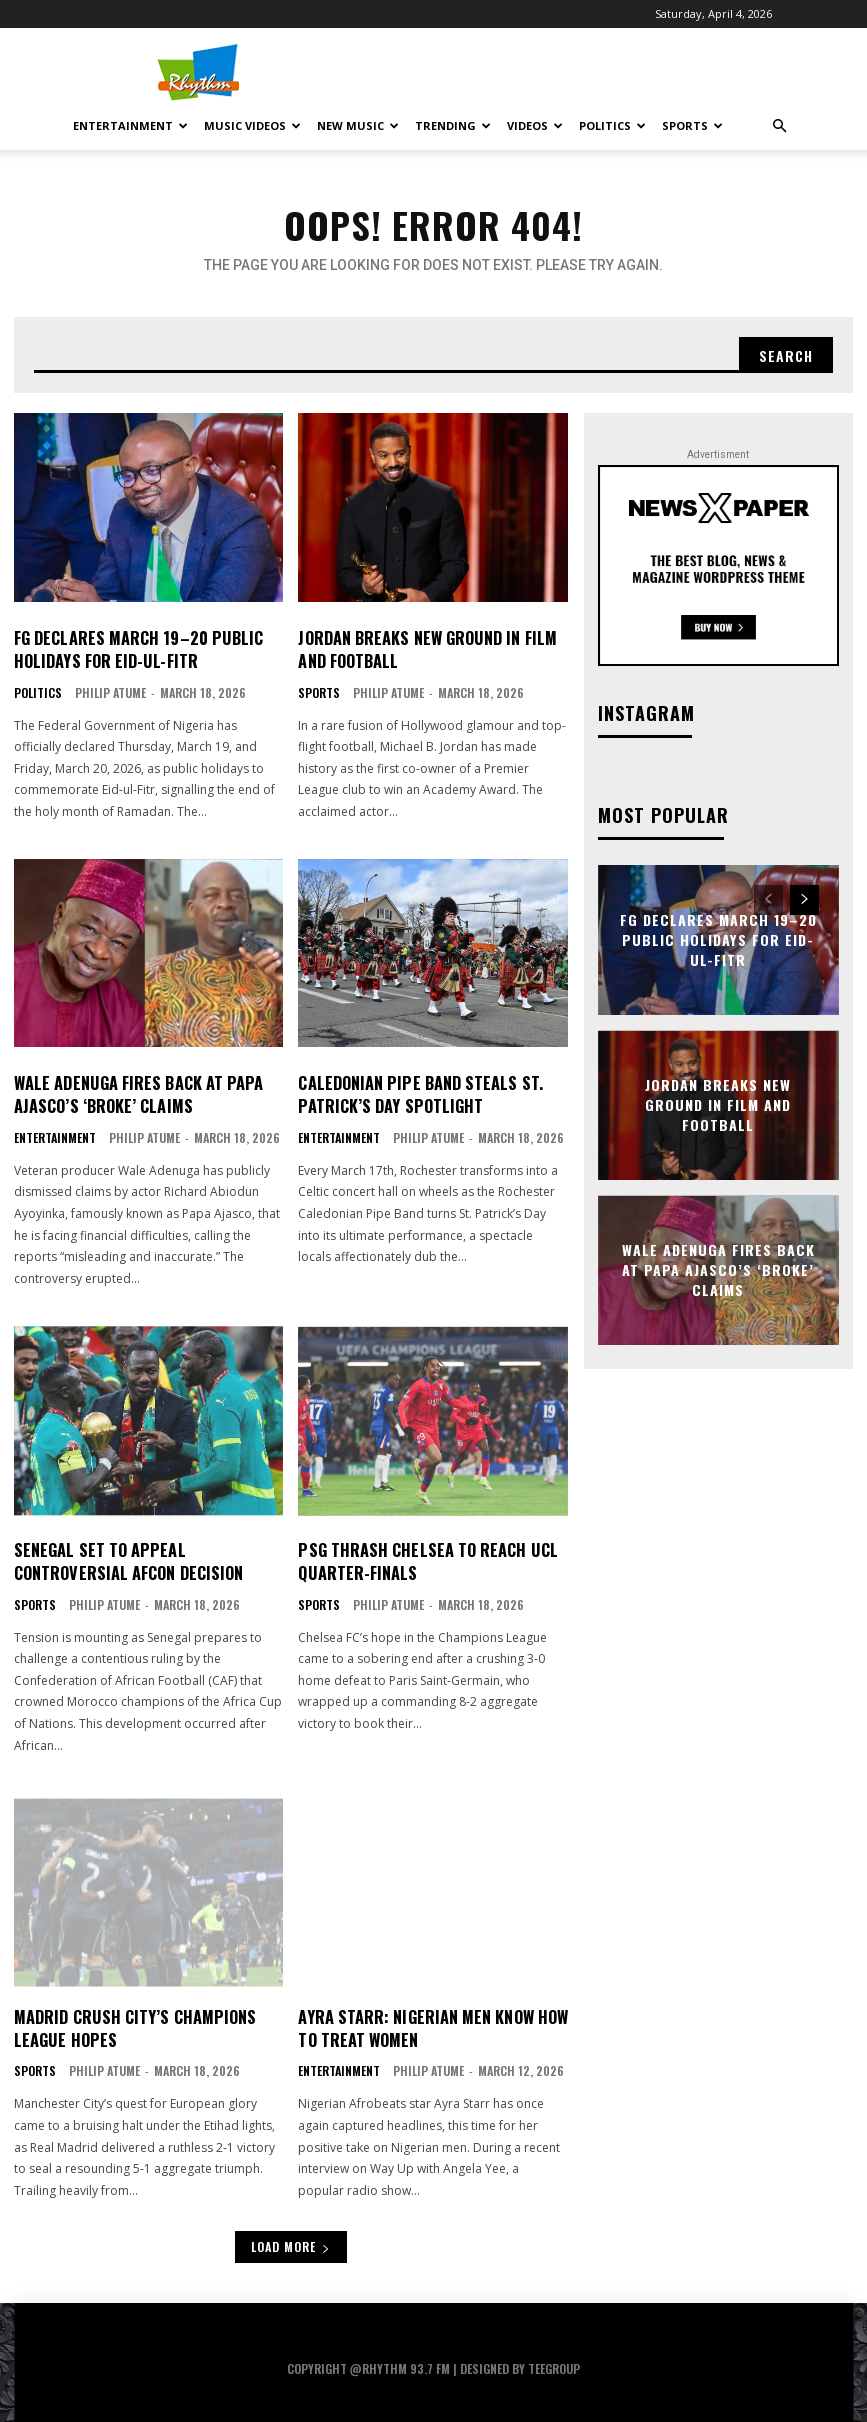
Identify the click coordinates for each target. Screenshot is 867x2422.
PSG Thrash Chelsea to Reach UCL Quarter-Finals (425, 1559)
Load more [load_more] (291, 2243)
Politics (612, 125)
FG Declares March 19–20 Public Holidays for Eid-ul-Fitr (136, 649)
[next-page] (804, 900)
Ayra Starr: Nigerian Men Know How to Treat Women (431, 2025)
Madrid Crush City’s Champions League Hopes (133, 2025)
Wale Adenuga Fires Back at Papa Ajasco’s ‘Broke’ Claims (136, 1093)
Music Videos (252, 125)
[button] (780, 126)
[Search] (786, 355)
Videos (535, 125)
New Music (358, 125)
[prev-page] (768, 900)
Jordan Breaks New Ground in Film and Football (425, 649)
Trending (453, 125)
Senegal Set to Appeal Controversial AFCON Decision (127, 1559)
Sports (692, 125)
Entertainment (130, 125)
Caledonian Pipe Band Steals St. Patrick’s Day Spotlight (418, 1093)
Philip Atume (110, 691)
